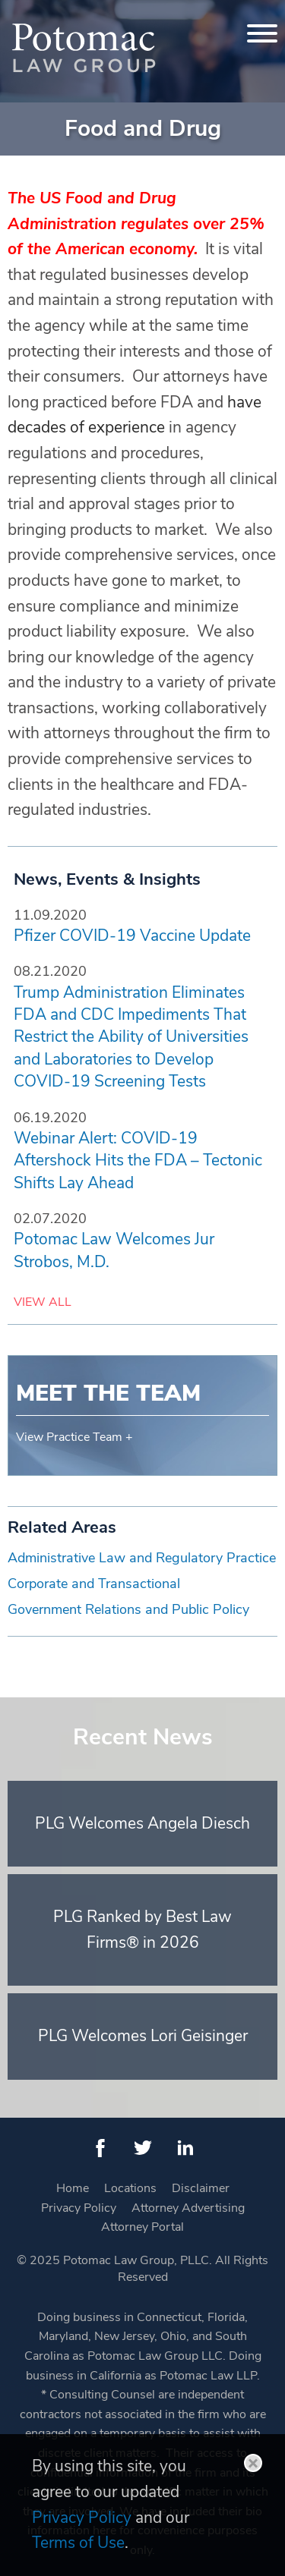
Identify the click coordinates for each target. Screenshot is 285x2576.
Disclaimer (201, 2188)
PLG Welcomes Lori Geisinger (143, 2035)
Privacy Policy (78, 2208)
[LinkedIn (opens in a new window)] (185, 2148)
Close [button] (253, 2463)
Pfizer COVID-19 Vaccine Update (132, 935)
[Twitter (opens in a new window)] (143, 2148)
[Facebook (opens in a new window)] (100, 2148)
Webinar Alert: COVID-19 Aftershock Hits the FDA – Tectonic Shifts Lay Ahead (138, 1161)
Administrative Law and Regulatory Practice (142, 1558)
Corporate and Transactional (94, 1583)
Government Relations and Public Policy (128, 1609)
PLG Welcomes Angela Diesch (142, 1823)
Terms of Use (78, 2542)
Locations (130, 2188)
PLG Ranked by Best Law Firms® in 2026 (142, 1929)
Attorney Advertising (188, 2208)
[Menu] (262, 33)
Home (72, 2188)
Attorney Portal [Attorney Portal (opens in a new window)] (142, 2227)
